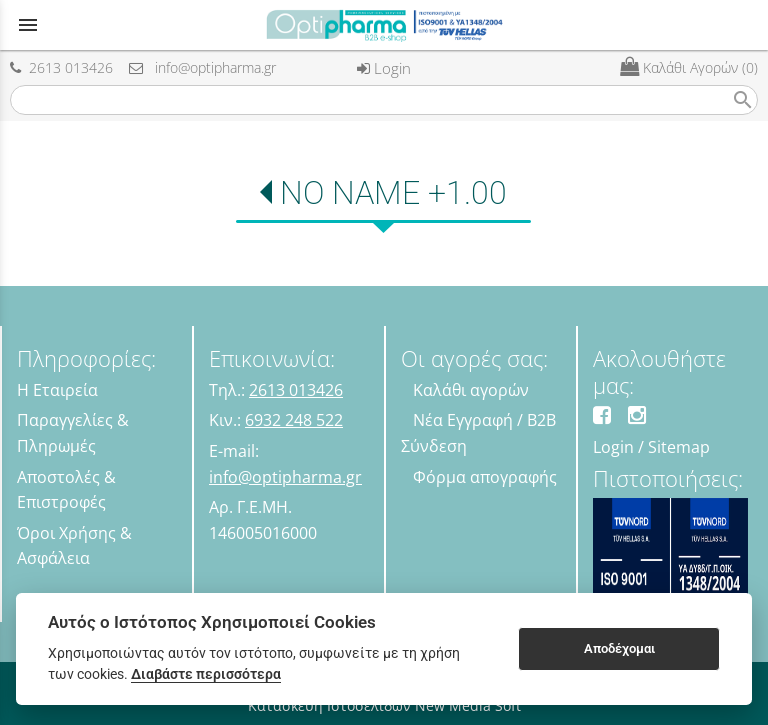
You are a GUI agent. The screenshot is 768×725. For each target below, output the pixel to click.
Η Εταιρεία (57, 390)
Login (384, 68)
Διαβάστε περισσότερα (206, 674)
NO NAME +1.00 (393, 193)
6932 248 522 (294, 420)
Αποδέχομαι (619, 648)
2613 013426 (61, 67)
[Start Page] (384, 25)
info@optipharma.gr (202, 67)
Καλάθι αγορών (471, 390)
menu (28, 25)
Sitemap (679, 447)
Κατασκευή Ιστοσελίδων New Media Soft (384, 705)
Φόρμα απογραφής (485, 477)
